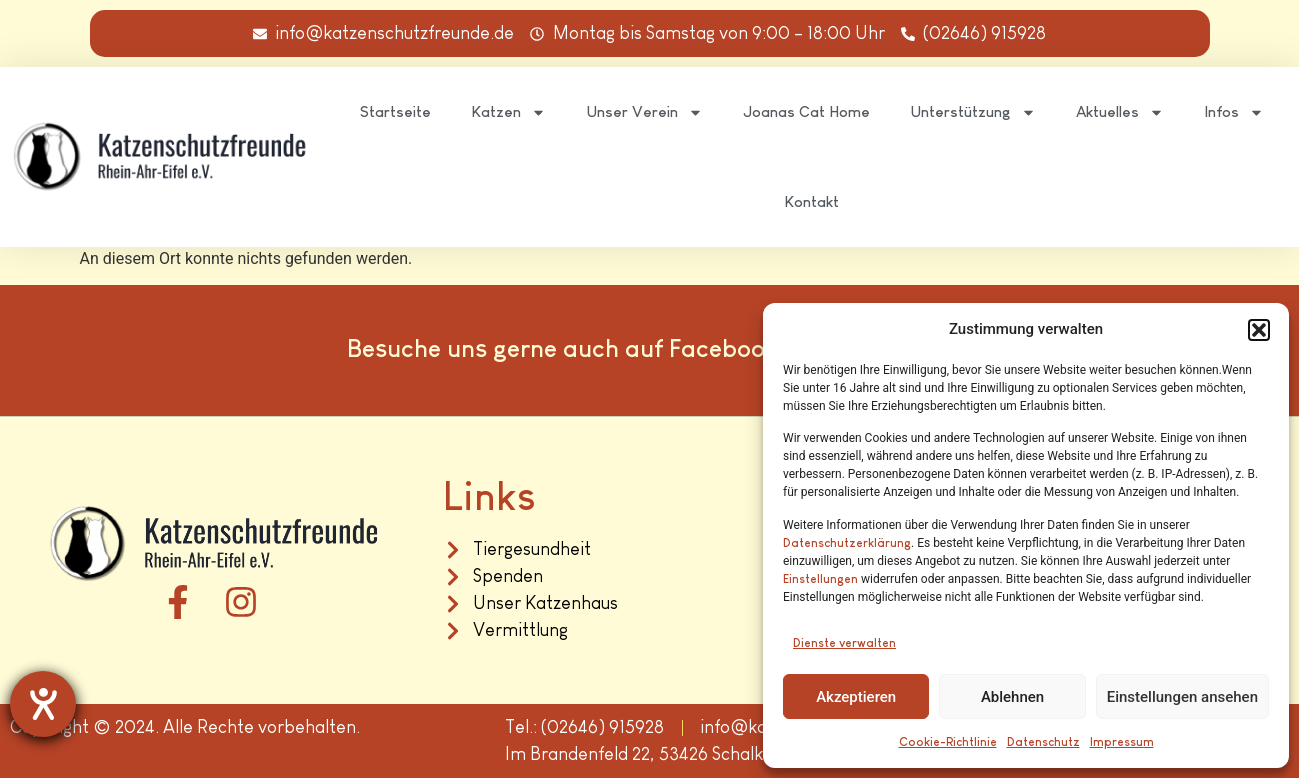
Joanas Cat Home (806, 111)
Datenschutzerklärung (847, 543)
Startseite (395, 111)
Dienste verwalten (844, 643)
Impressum (1122, 742)
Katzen (508, 112)
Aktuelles (1120, 112)
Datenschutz (1043, 742)
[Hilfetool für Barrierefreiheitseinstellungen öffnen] (43, 704)
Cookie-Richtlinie (948, 742)
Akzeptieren (856, 697)
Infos (1234, 112)
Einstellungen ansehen (1182, 697)
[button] (1259, 330)
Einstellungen (820, 579)
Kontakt (811, 201)
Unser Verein (644, 112)
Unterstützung (973, 112)
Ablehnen (1012, 697)
